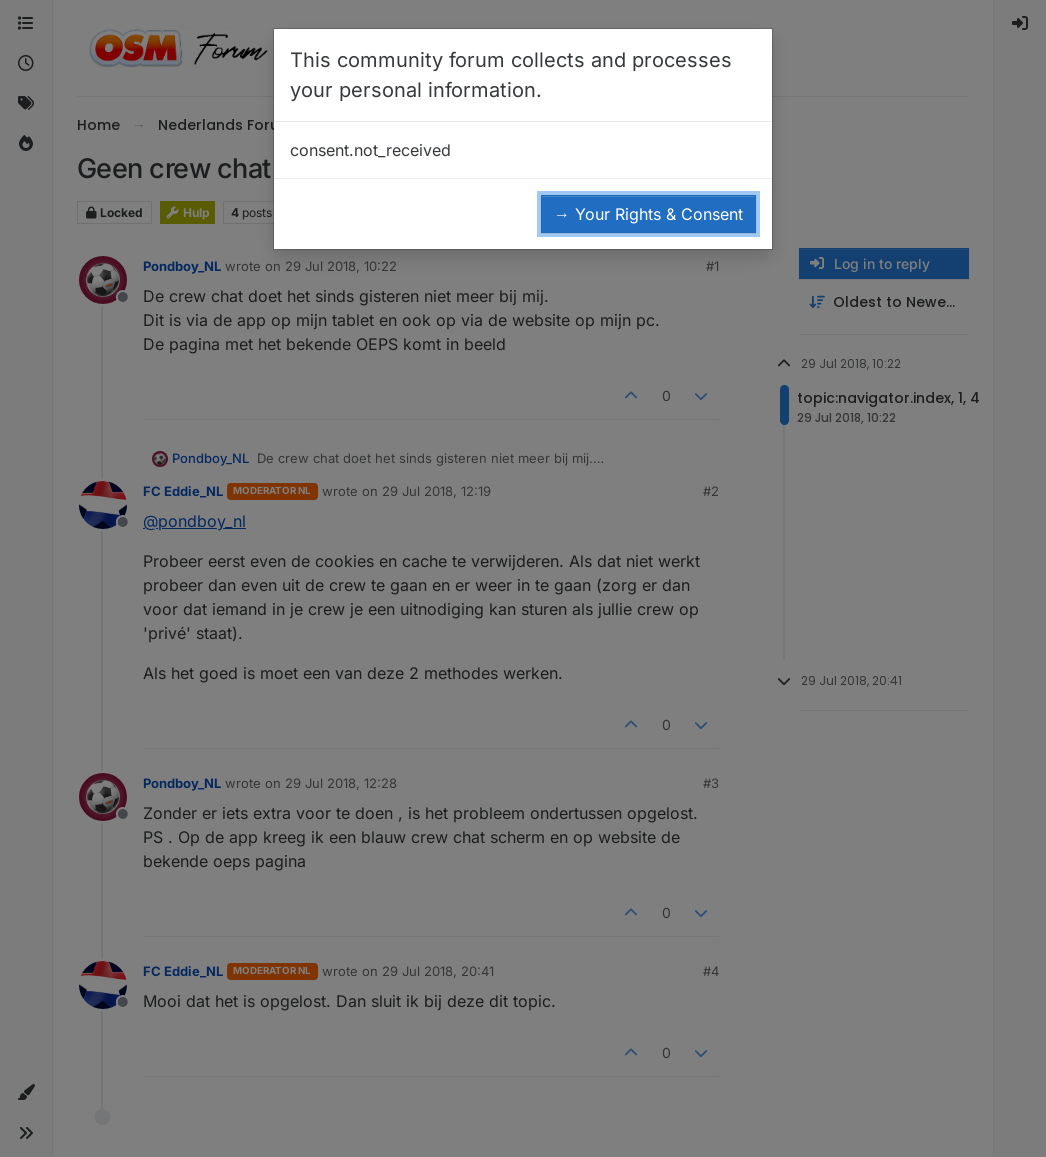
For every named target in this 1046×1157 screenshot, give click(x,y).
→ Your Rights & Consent (648, 214)
